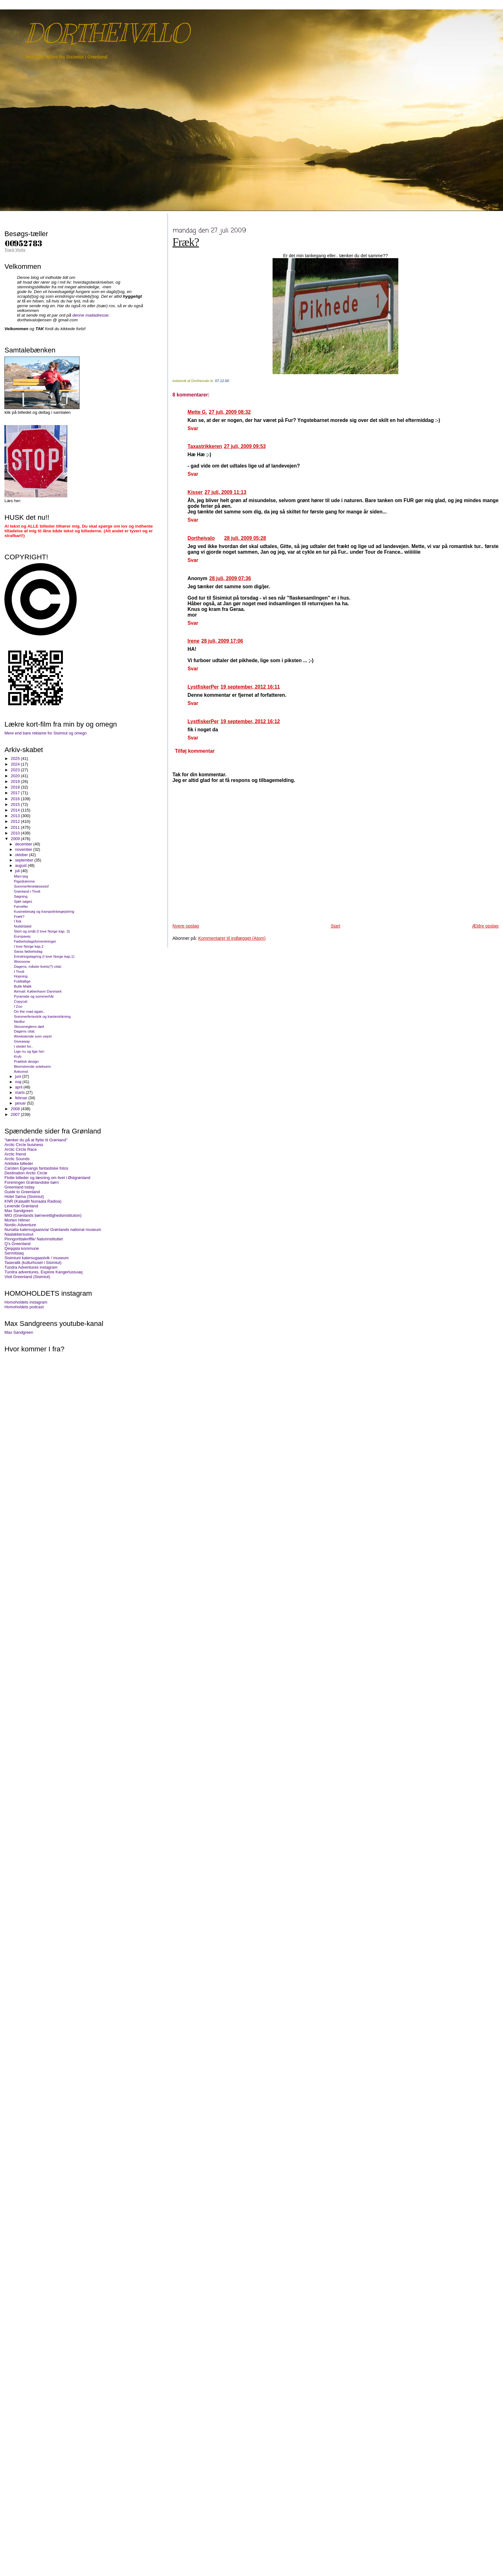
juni (18, 1076)
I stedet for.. (23, 1046)
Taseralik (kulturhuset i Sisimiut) (32, 1262)
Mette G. (197, 412)
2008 (16, 1108)
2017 (16, 792)
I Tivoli (19, 971)
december (24, 844)
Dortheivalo (201, 538)
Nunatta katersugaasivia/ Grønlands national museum (52, 1229)
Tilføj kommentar (194, 751)
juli (18, 871)
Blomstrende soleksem (32, 1066)
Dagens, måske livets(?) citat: (38, 966)
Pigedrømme (24, 881)
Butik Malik (22, 986)
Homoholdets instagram (25, 1302)
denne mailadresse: (91, 315)
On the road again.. (29, 1011)
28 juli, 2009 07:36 (230, 578)
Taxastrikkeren (205, 446)
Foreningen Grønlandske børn (31, 1182)
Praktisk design (26, 1061)
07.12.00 (222, 381)
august (21, 865)
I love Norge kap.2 (28, 946)
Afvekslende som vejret (33, 1036)
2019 (16, 781)
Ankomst (21, 1071)
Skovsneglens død (29, 1026)
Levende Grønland (21, 1206)
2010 (16, 833)
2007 (16, 1114)
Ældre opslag (485, 925)
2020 (16, 775)
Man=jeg (21, 876)
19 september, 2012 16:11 (250, 687)
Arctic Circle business (23, 1144)
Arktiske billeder (18, 1163)
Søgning (20, 896)
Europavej (22, 936)
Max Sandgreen (18, 1210)
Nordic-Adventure (20, 1224)
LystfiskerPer (203, 687)
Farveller (21, 906)
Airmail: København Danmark (38, 991)
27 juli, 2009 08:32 (230, 412)
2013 (16, 815)
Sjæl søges (23, 901)
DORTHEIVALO (106, 33)
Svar (193, 428)
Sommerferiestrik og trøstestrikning (42, 1016)
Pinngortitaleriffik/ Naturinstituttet (33, 1239)
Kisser (195, 492)
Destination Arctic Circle (25, 1173)
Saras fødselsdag (28, 951)
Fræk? (186, 242)
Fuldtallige (22, 981)
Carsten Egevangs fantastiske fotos (36, 1168)
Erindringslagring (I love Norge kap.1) (44, 956)
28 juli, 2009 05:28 (245, 538)
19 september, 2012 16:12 (250, 721)
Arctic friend (15, 1154)
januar (21, 1103)
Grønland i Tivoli (27, 891)
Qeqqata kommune (21, 1248)
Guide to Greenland (22, 1191)
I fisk (17, 921)
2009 (16, 838)
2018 (16, 787)
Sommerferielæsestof (31, 886)
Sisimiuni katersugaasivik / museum (36, 1257)
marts (20, 1092)
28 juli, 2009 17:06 (222, 641)
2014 (16, 810)
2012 (16, 821)
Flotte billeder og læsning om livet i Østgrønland (47, 1177)
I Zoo (18, 1006)
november (24, 849)
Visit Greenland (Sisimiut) (27, 1276)
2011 (16, 827)
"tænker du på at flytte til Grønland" (35, 1140)
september (24, 860)
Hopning (20, 976)
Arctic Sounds (17, 1158)
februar (21, 1098)
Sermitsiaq (14, 1253)
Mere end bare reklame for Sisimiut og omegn (45, 733)
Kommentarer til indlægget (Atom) (232, 938)
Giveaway (22, 1041)
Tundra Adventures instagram (31, 1267)
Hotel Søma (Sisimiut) (24, 1196)
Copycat (20, 1001)
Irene (194, 641)
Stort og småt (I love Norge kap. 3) (42, 931)
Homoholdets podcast (24, 1307)
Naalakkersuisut (18, 1234)
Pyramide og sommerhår (34, 996)
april (19, 1087)
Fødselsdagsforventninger (35, 941)
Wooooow (22, 961)
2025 (16, 758)
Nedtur (19, 1021)
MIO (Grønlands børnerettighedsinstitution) (42, 1215)
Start (335, 925)
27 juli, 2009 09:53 (245, 446)
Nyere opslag (186, 925)
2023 (16, 769)
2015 (16, 804)
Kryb (17, 1056)
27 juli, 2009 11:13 (225, 492)
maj (18, 1082)
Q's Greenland (17, 1243)
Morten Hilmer (17, 1220)
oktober (22, 855)
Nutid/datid (22, 926)
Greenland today (19, 1187)
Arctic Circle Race (20, 1149)
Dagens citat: (24, 1031)
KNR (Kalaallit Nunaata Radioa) (32, 1201)
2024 (16, 764)
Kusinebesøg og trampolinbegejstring (44, 911)
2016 (16, 798)
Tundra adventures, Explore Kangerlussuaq (43, 1272)
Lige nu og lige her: (29, 1051)
